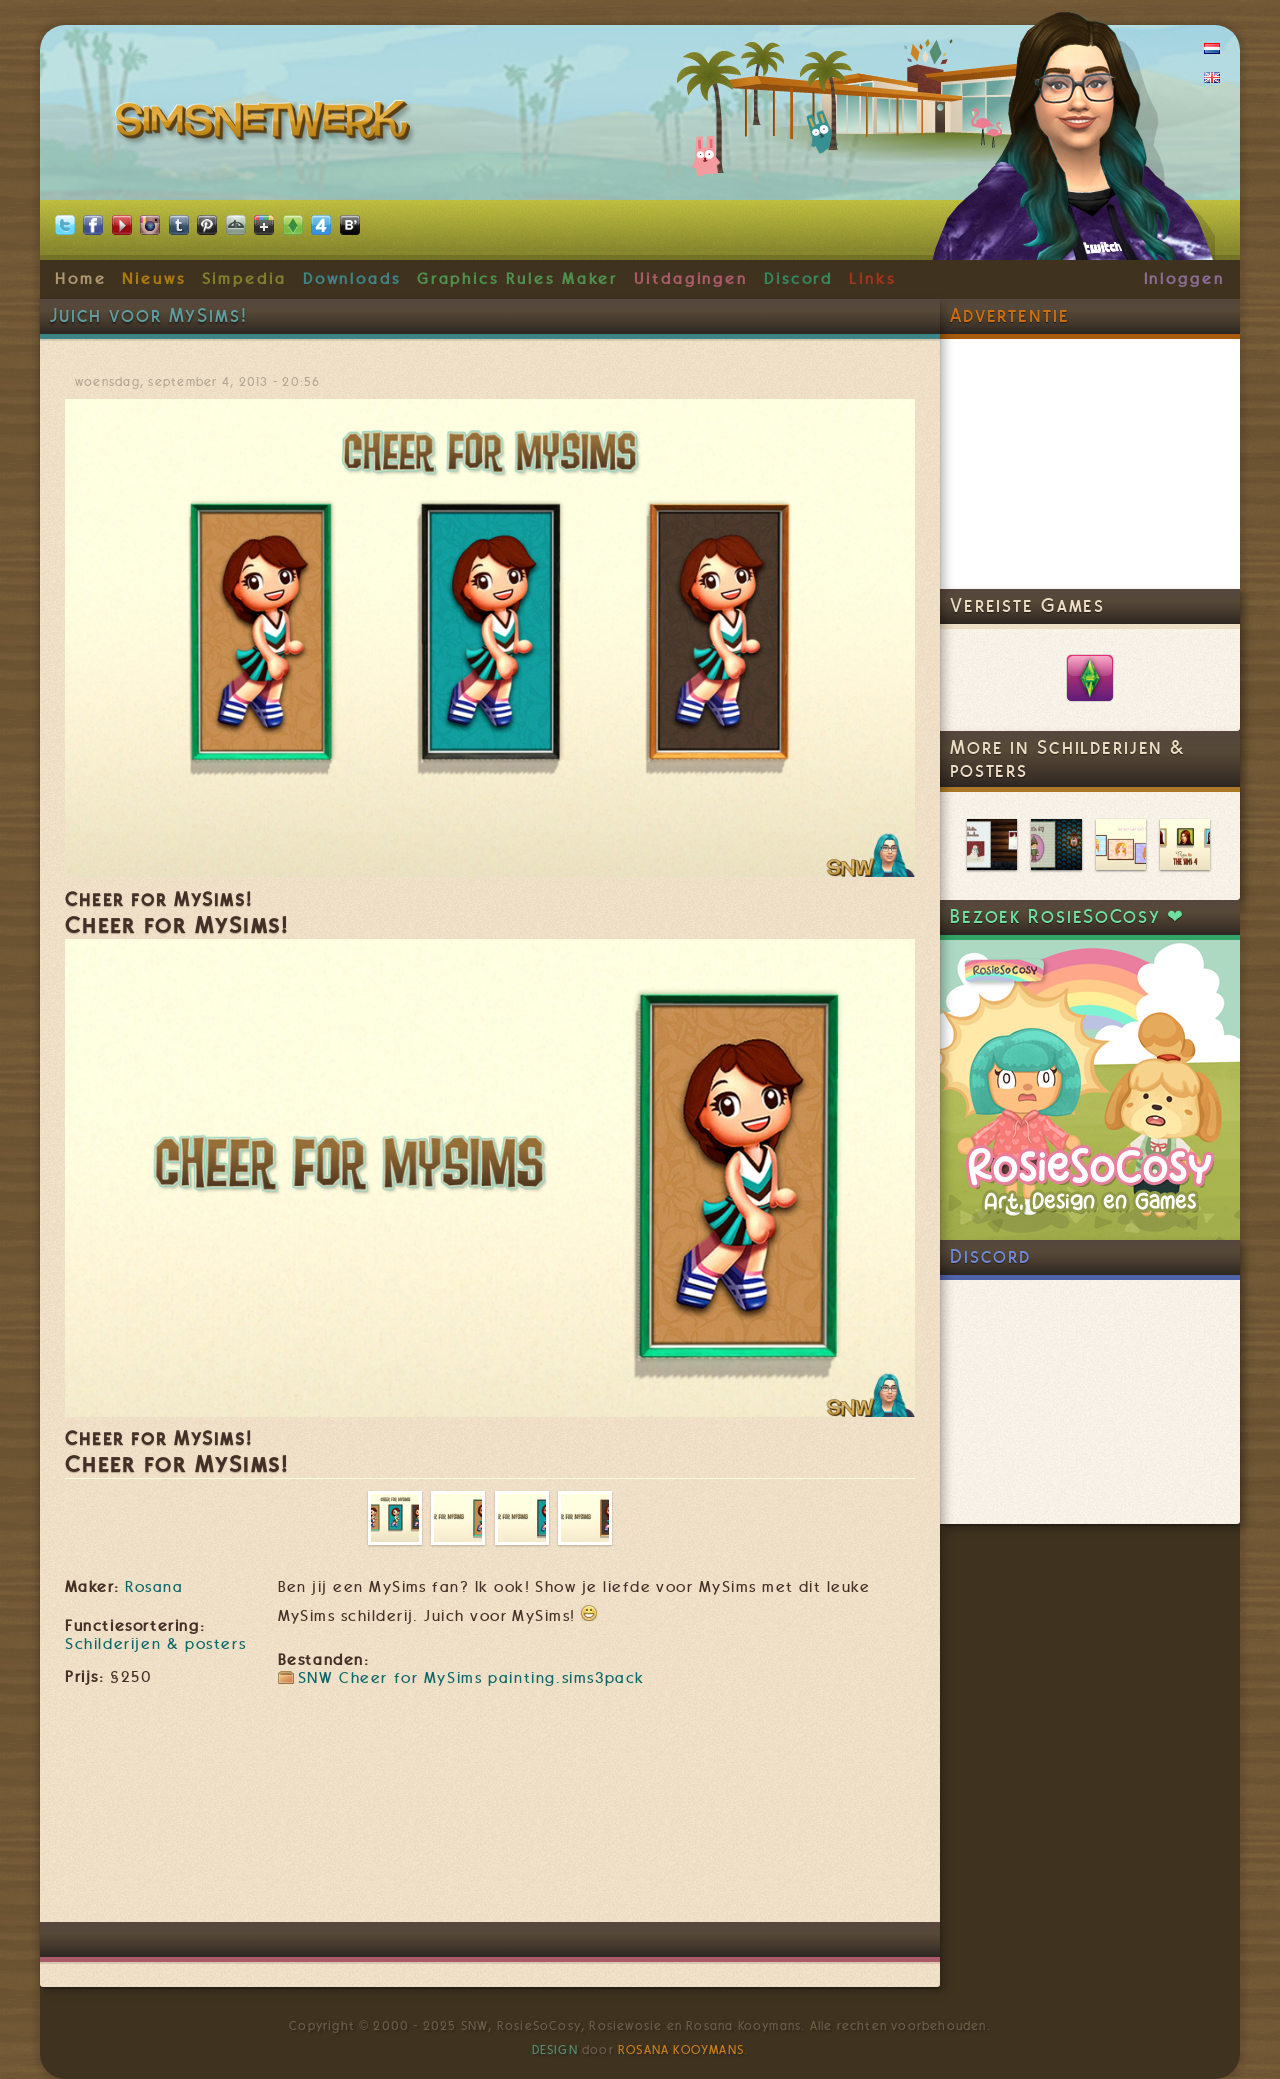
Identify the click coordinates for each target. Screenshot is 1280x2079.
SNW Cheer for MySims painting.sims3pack (471, 1678)
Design (555, 2050)
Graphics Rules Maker (518, 279)
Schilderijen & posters (155, 1644)
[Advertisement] (490, 1862)
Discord (799, 279)
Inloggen (1184, 279)
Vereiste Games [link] (1027, 605)
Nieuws (154, 279)
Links (872, 279)
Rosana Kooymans (681, 2050)
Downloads (352, 279)
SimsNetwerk (266, 125)
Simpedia (244, 279)
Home (81, 279)
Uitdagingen (691, 279)
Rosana (154, 1587)
